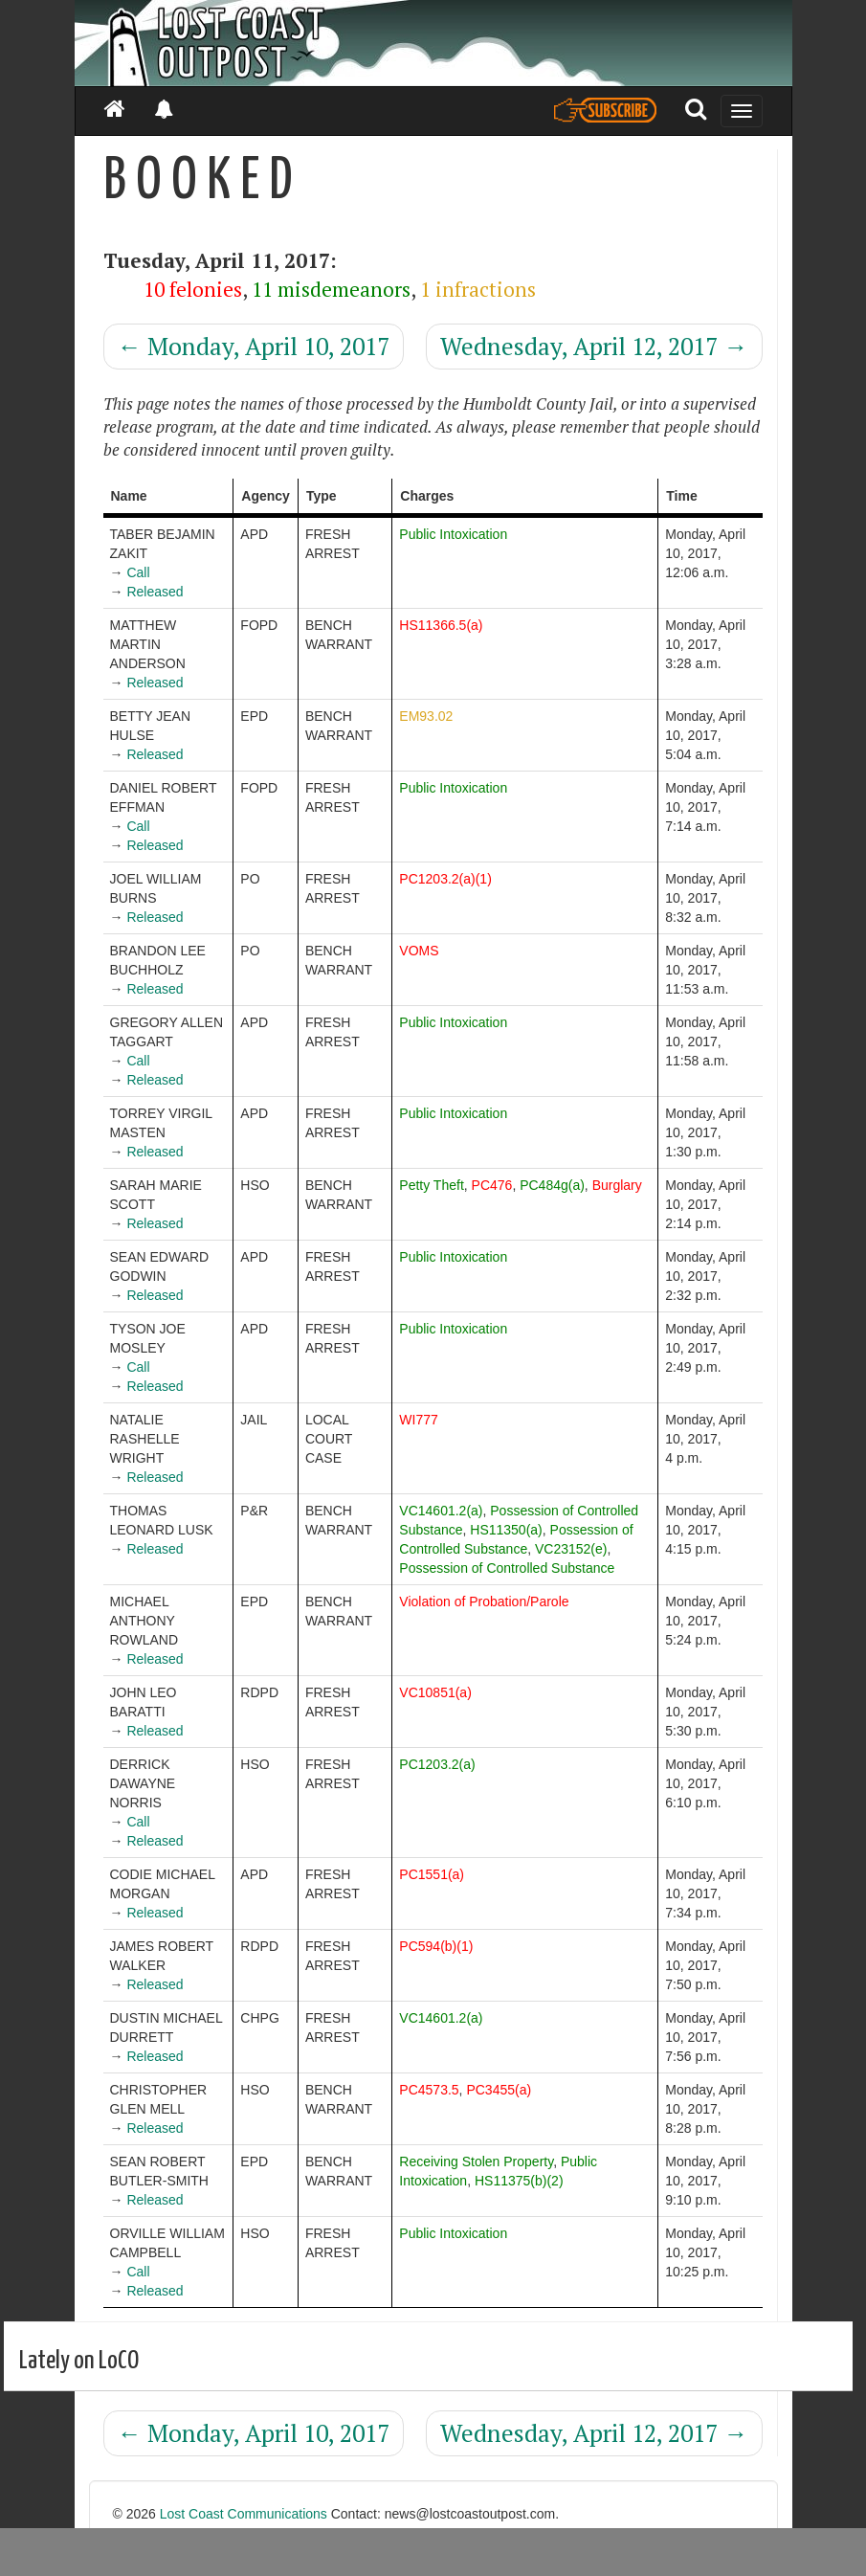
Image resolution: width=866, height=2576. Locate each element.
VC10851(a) (435, 1692)
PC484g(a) (552, 1185)
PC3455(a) (498, 2089)
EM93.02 (426, 716)
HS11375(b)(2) (519, 2180)
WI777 (418, 1419)
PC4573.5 (428, 2089)
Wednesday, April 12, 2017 (593, 346)
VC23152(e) (571, 1549)
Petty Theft (431, 1185)
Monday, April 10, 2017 (253, 346)
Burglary (617, 1185)
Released (154, 591)
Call (137, 572)
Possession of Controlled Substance (506, 1568)
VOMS (418, 950)
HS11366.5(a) (440, 625)
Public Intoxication (453, 534)
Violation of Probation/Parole (483, 1601)
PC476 (492, 1185)
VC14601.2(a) (440, 1510)
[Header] (433, 43)
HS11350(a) (506, 1529)
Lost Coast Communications (243, 2513)
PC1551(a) (431, 1874)
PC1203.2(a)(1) (445, 878)
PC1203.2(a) (437, 1764)
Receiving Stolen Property (476, 2161)
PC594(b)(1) (436, 1946)
